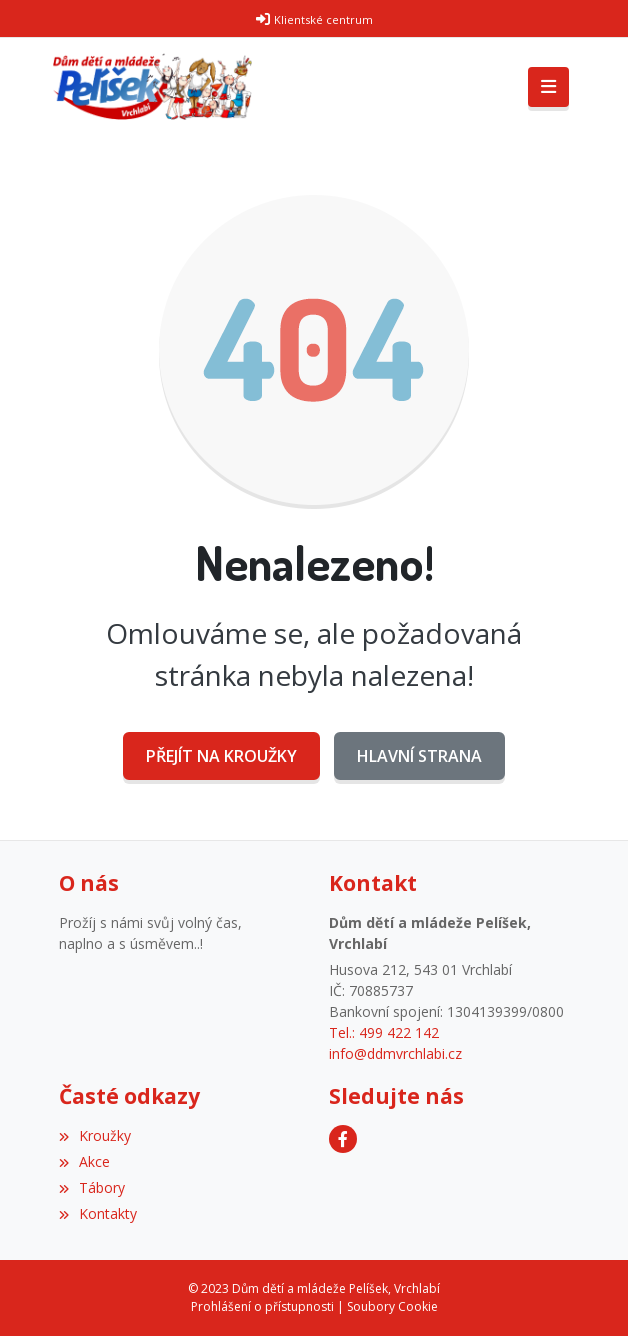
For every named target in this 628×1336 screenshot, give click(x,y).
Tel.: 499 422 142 (384, 1032)
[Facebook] (343, 1139)
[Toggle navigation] (548, 87)
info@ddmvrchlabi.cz (395, 1053)
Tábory (92, 1187)
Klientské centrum (323, 19)
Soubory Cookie (392, 1306)
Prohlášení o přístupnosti (262, 1306)
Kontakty (98, 1213)
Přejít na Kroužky (221, 756)
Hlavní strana (419, 756)
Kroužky (95, 1135)
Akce (84, 1161)
